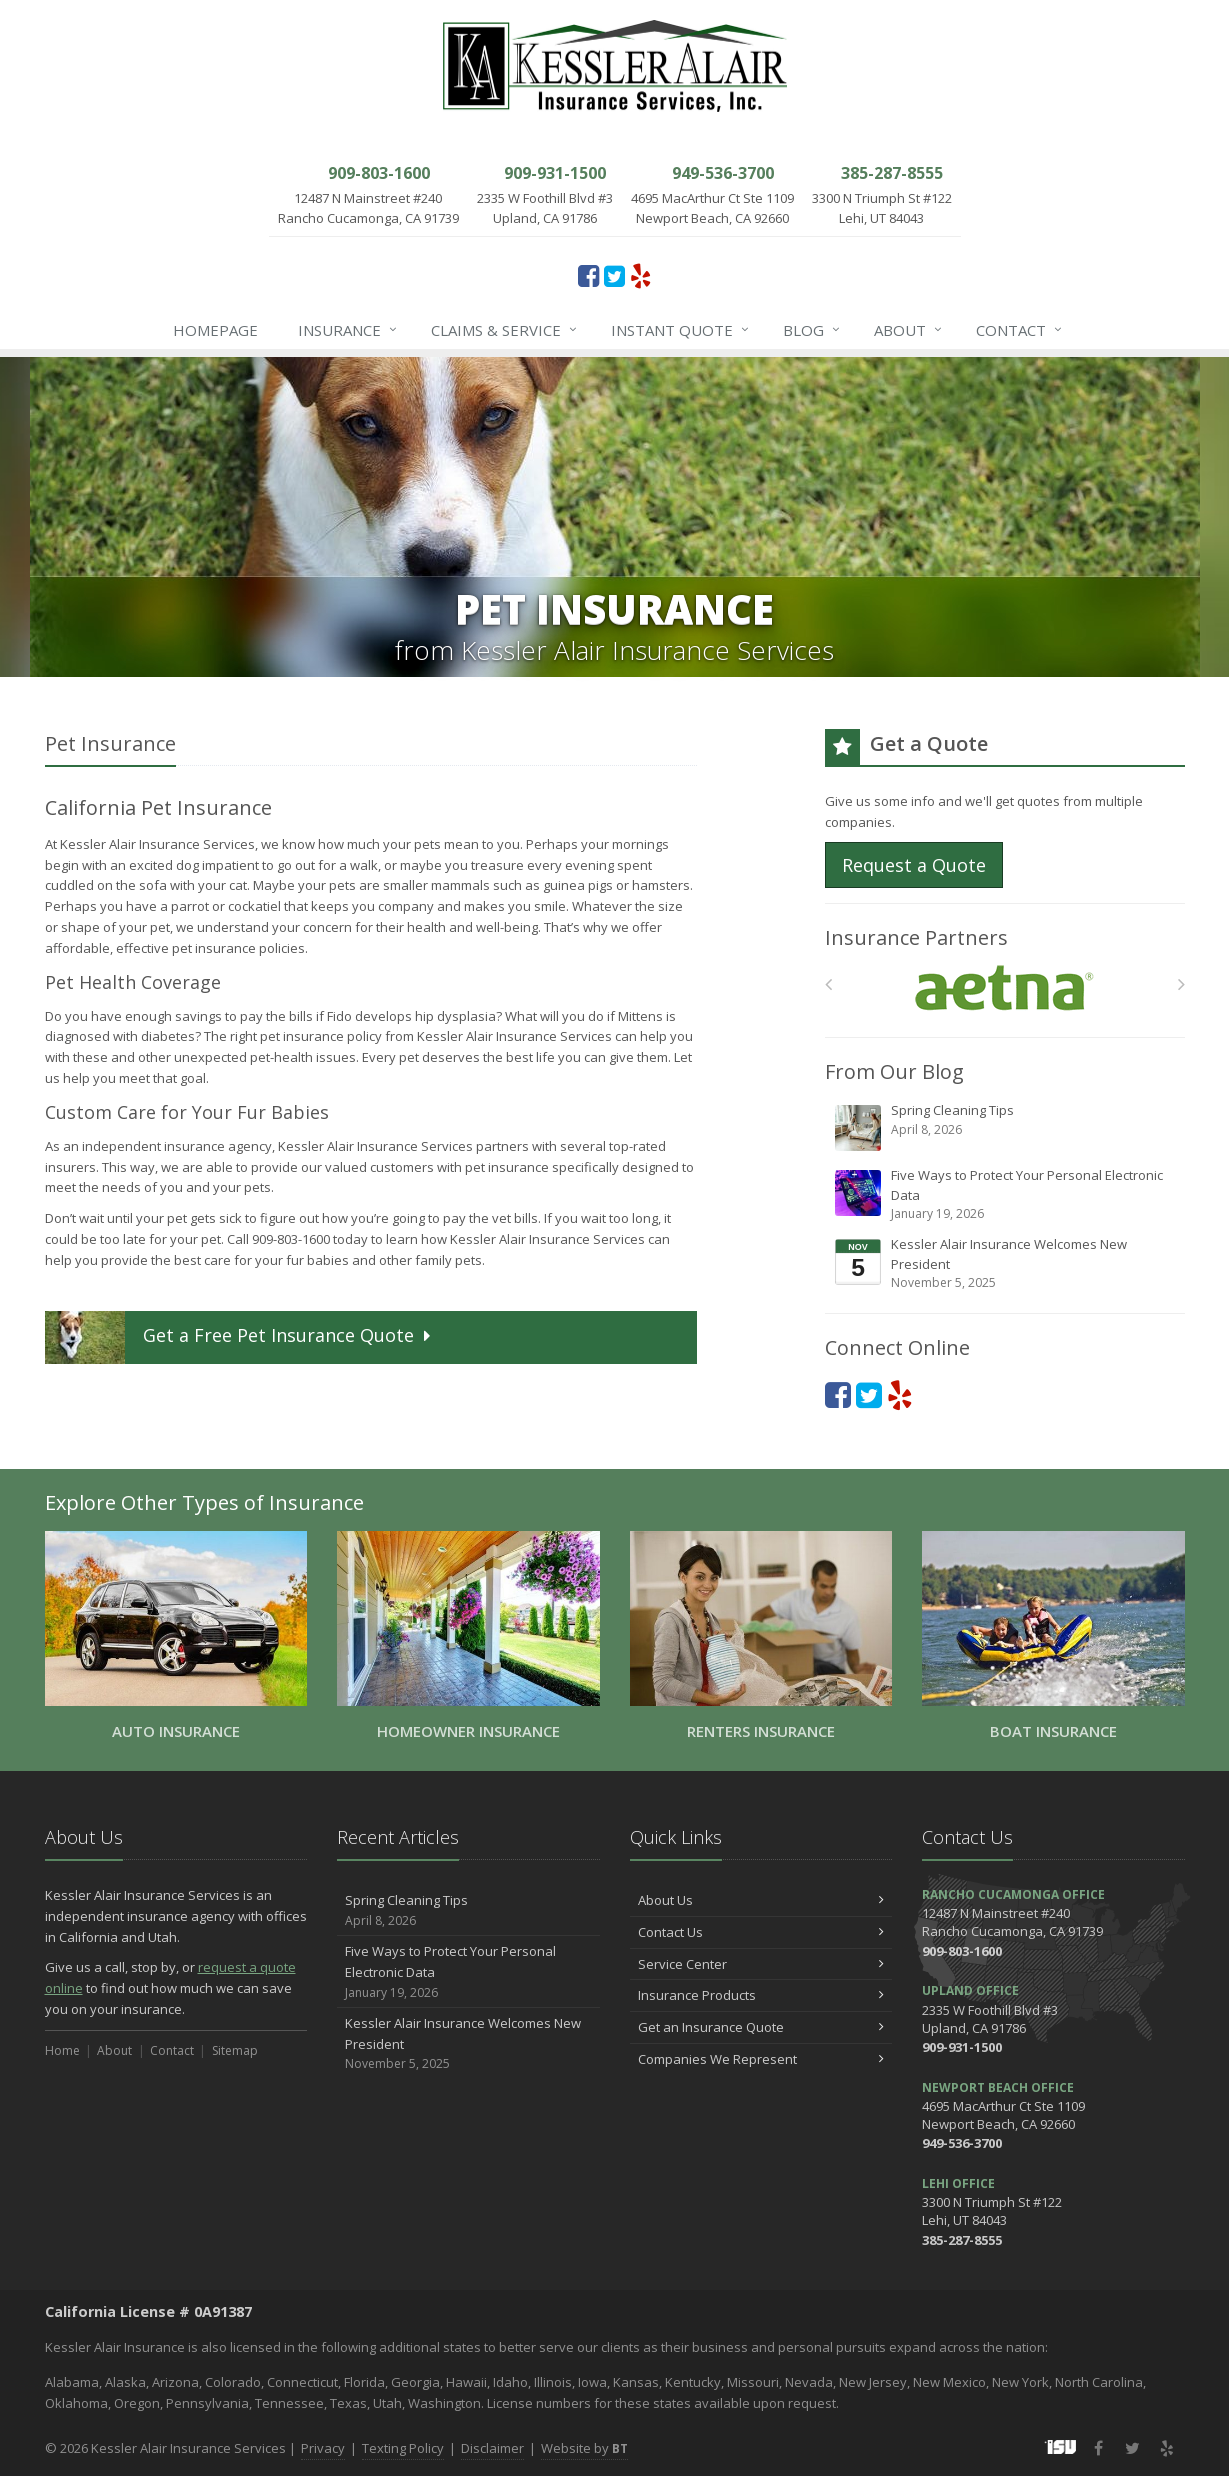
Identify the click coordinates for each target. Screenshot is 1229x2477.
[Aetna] (1004, 988)
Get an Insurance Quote (761, 2027)
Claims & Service (505, 330)
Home (62, 2050)
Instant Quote (681, 330)
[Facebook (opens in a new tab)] (588, 275)
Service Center (761, 1964)
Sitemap (235, 2050)
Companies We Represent (761, 2059)
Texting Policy (403, 2448)
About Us (761, 1900)
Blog (812, 330)
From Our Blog (894, 1071)
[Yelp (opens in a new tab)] (640, 275)
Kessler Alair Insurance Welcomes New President (1006, 1263)
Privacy (323, 2448)
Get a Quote (240, 1337)
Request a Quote (914, 865)
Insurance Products (761, 1995)
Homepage (215, 330)
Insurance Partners (916, 937)
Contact (1020, 330)
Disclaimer (492, 2448)
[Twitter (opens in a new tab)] (614, 275)
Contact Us (761, 1932)
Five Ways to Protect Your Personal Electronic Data (1006, 1194)
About (909, 330)
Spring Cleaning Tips (1006, 1127)
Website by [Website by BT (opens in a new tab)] (584, 2448)
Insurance (348, 330)
